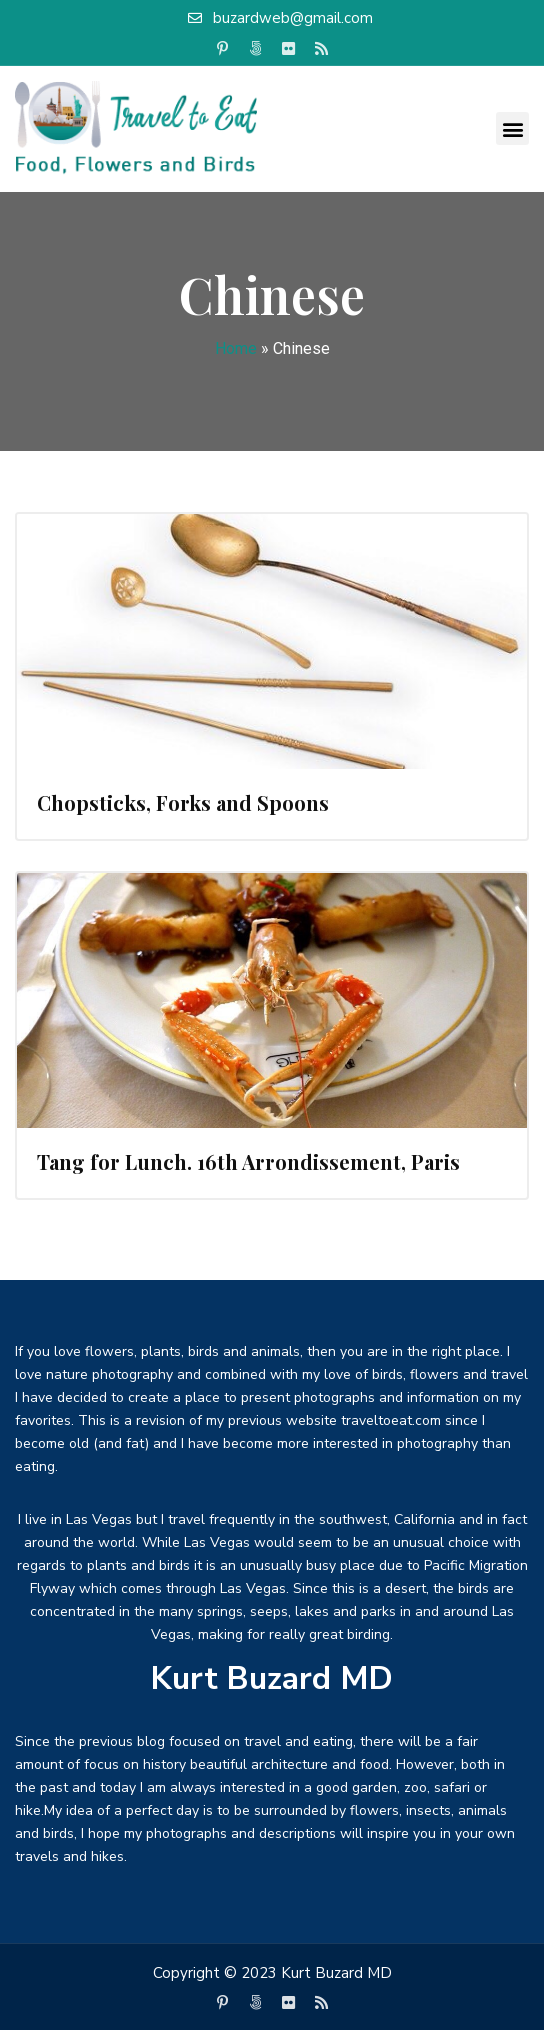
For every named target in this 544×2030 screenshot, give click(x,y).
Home (236, 348)
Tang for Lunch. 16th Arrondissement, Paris (248, 1161)
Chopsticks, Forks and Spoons (183, 802)
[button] (512, 128)
